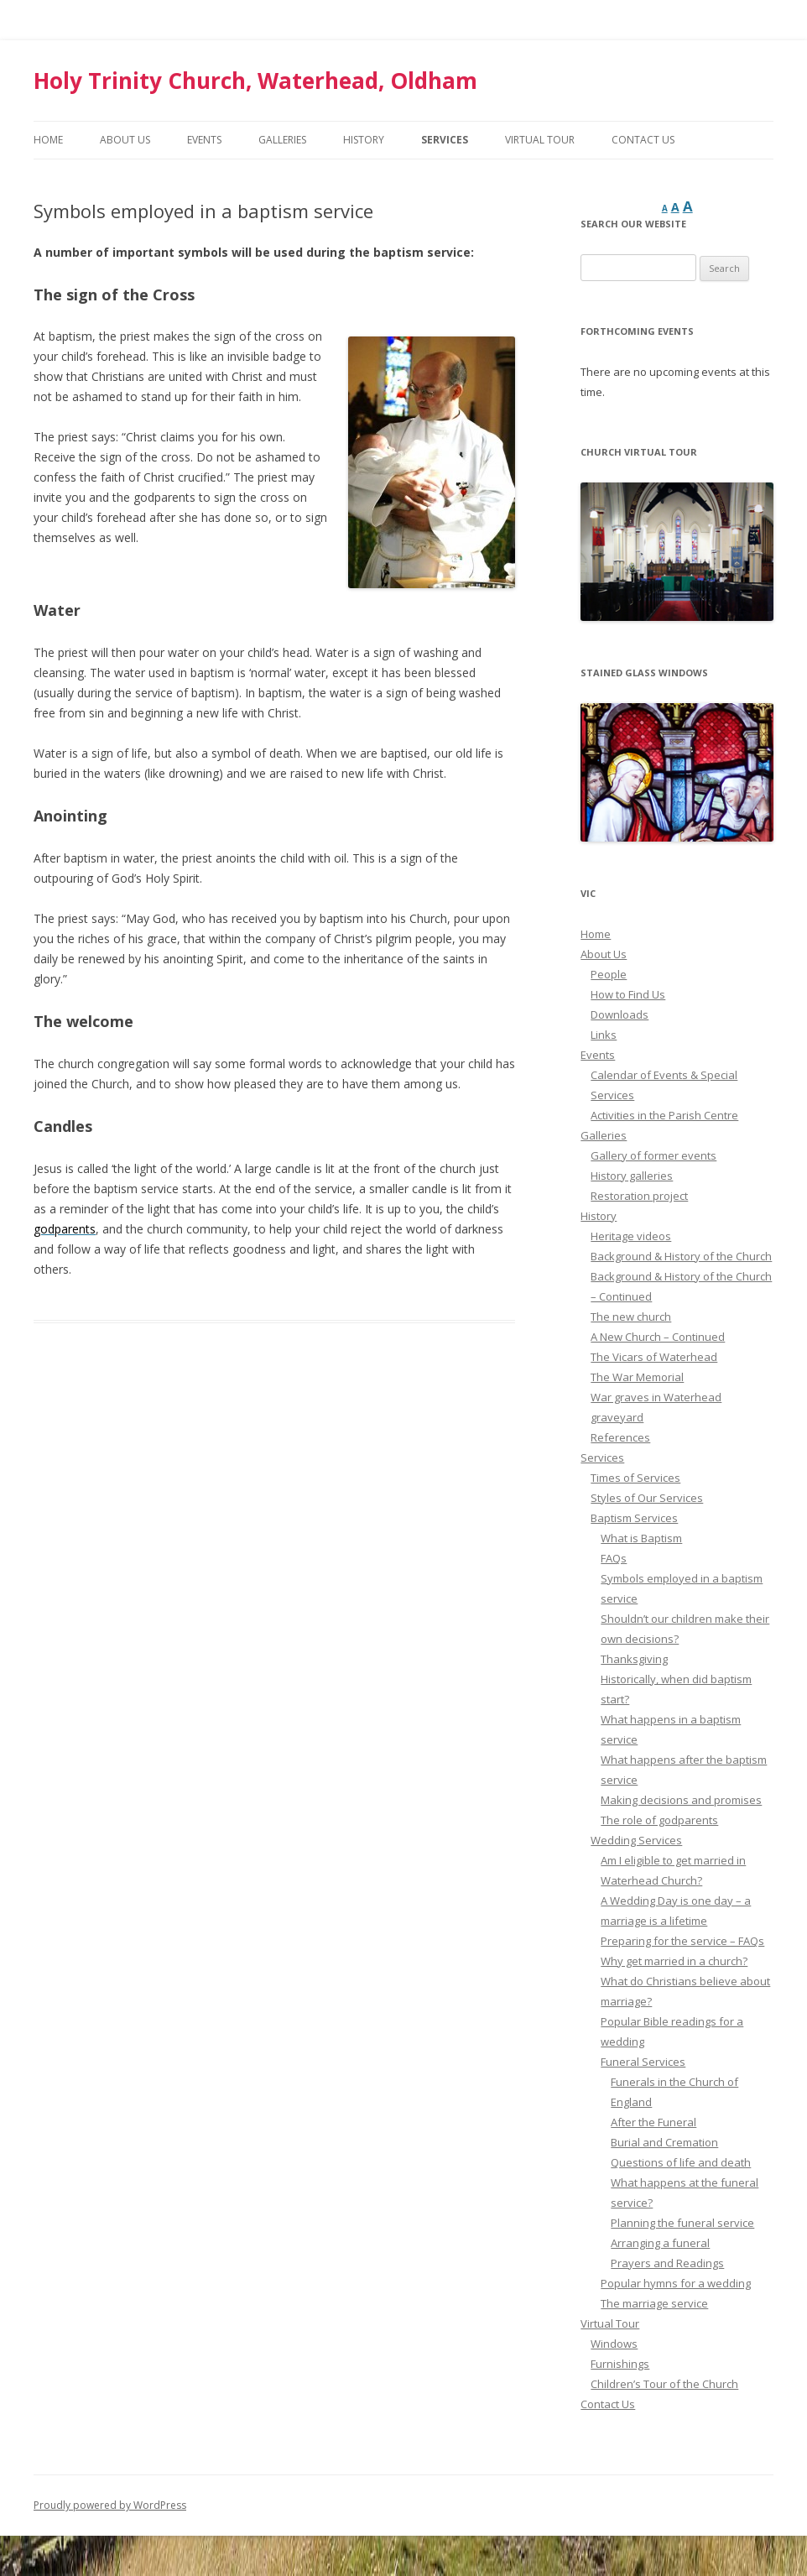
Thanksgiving (634, 1658)
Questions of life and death (681, 2162)
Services (444, 140)
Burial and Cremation (664, 2142)
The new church (631, 1316)
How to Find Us (628, 994)
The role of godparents (659, 1820)
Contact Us (643, 140)
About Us (125, 140)
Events (204, 140)
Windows (614, 2343)
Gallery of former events (653, 1155)
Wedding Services (636, 1840)
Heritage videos (631, 1236)
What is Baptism (641, 1538)
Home (48, 140)
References (620, 1437)
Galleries (282, 140)
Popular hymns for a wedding (676, 2283)
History (363, 140)
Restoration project (639, 1195)
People (609, 974)
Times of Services (635, 1477)
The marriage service (654, 2303)
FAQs (614, 1558)
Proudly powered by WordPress (110, 2505)
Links (604, 1034)
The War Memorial (637, 1376)
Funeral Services (643, 2061)
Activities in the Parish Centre (664, 1115)
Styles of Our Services (647, 1497)
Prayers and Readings (667, 2263)
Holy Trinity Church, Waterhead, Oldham (255, 80)
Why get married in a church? (674, 1961)
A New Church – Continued (658, 1336)
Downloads (619, 1014)
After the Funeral (653, 2122)
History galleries (632, 1175)
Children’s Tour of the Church (664, 2383)
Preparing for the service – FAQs (682, 1940)
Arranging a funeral (660, 2242)
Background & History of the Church (681, 1256)
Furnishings (620, 2363)
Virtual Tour (540, 140)
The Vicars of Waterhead (654, 1356)
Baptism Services (634, 1517)
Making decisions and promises (681, 1799)
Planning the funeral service (682, 2222)
